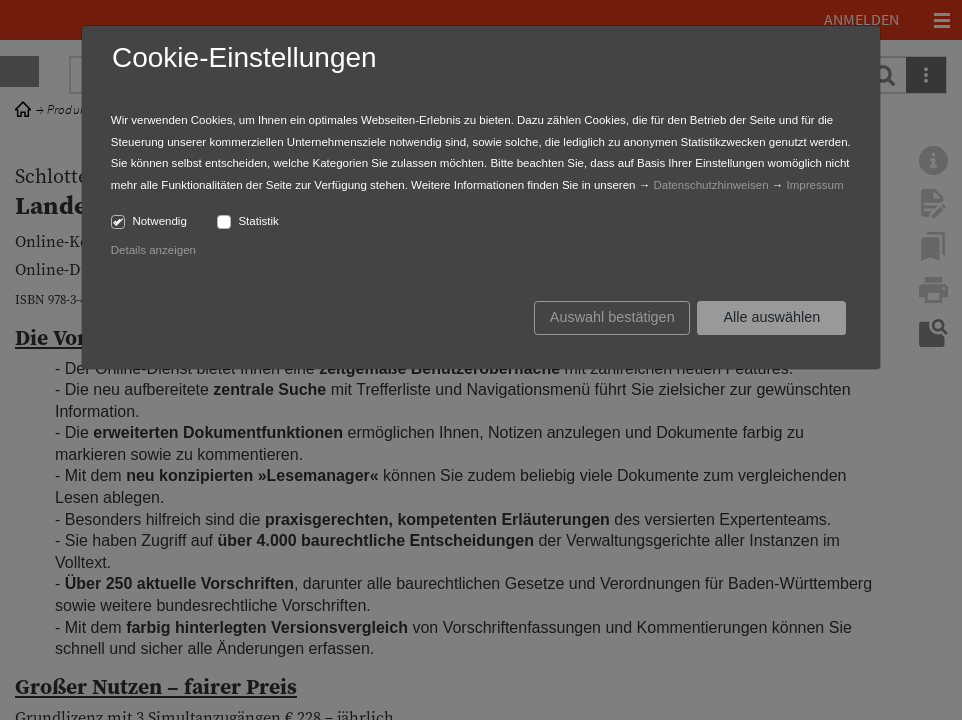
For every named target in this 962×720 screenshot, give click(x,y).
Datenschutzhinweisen (710, 185)
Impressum (815, 185)
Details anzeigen (153, 250)
